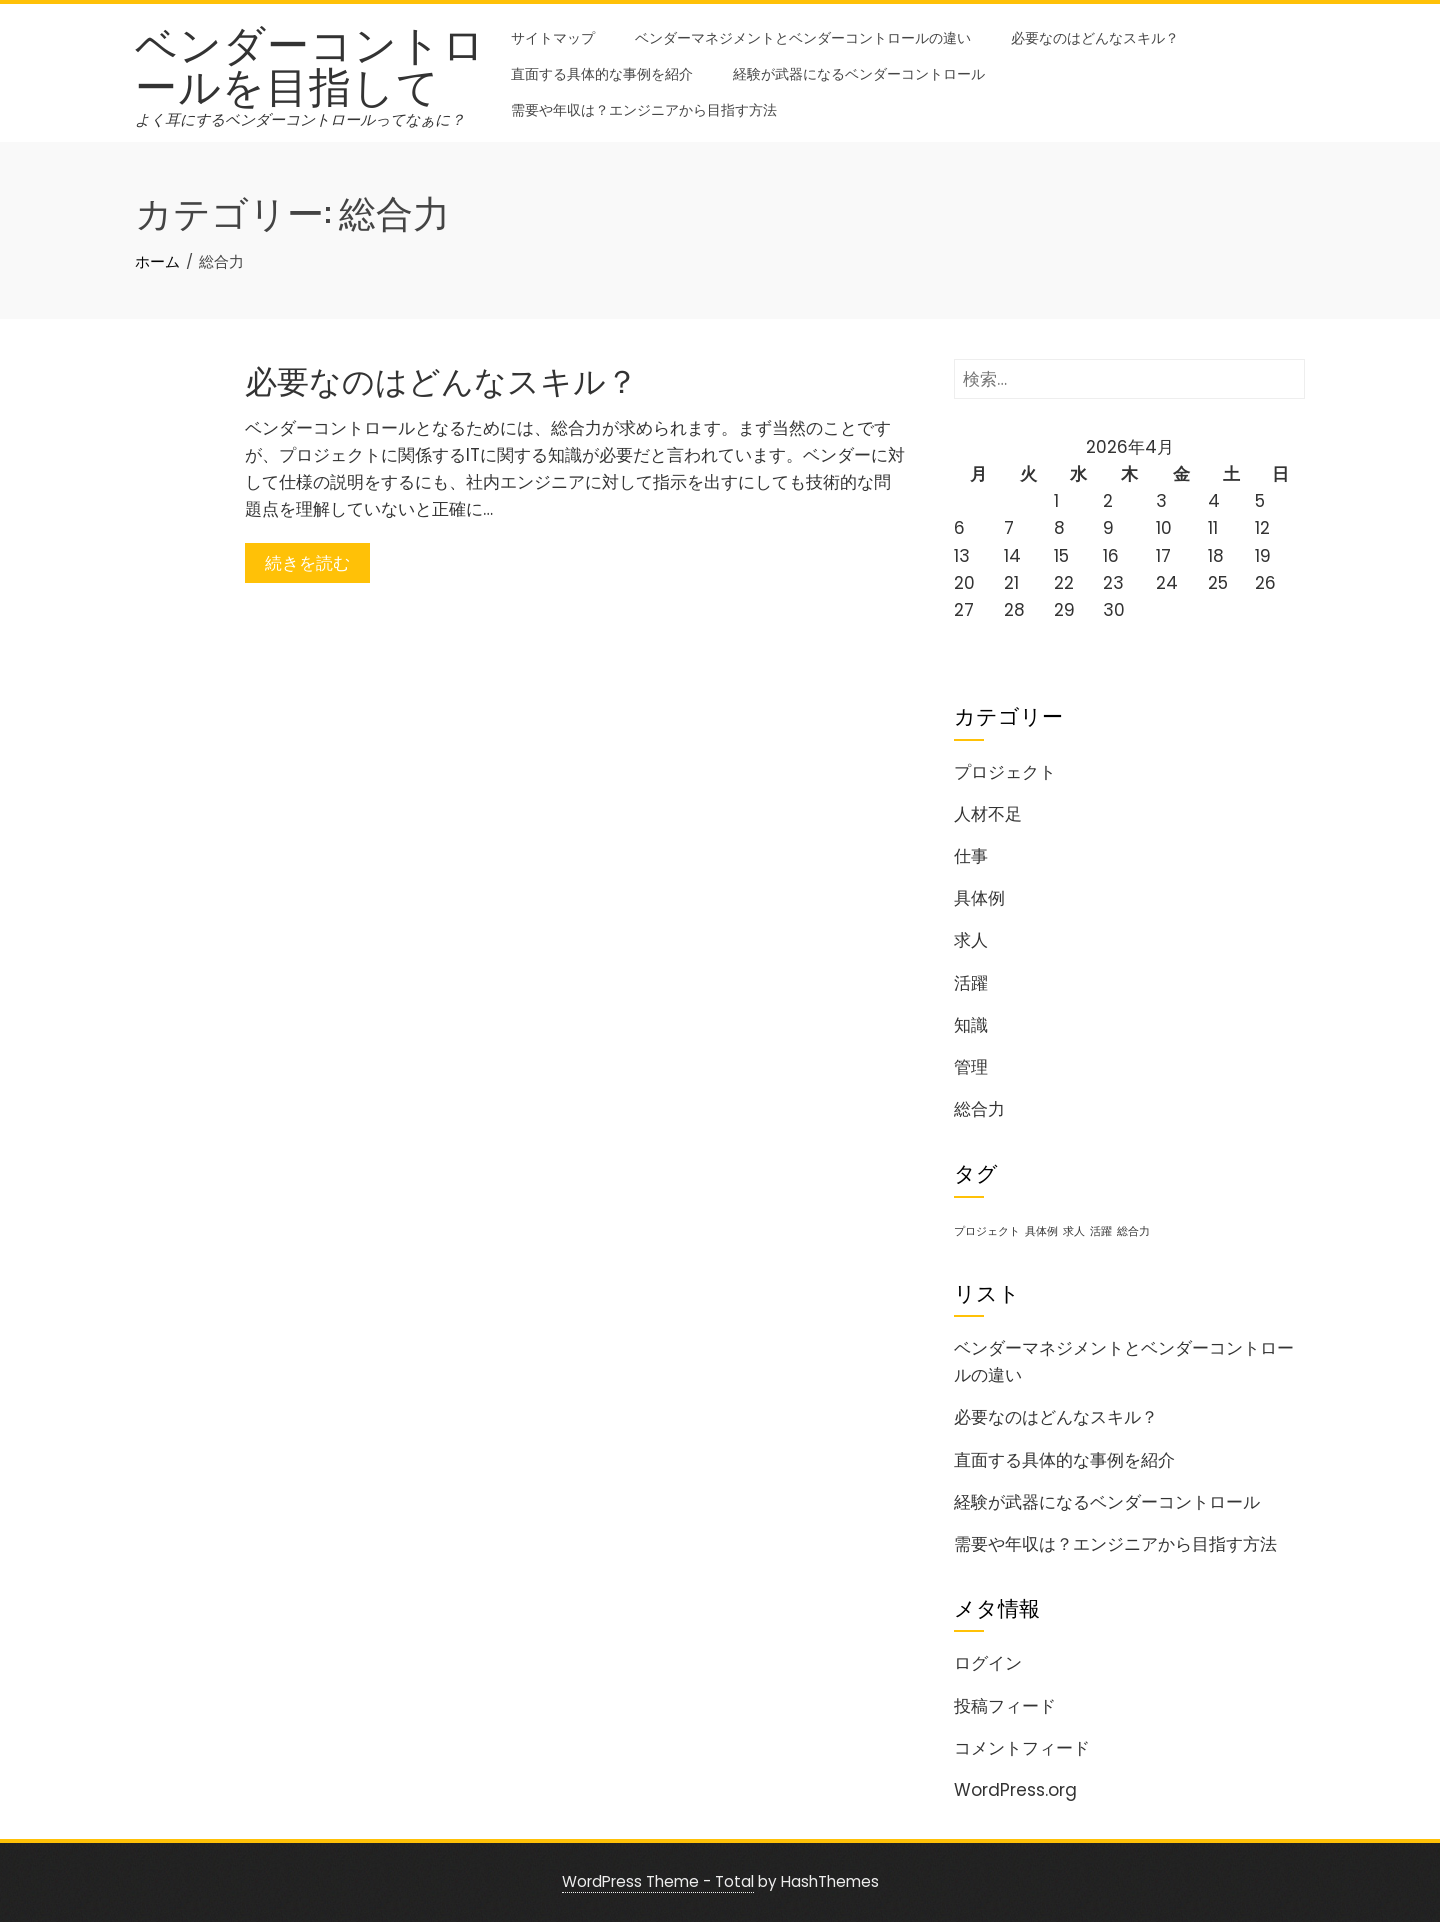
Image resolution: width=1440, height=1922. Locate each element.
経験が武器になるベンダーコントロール (859, 72)
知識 (971, 1025)
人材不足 (988, 814)
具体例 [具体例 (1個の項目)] (1041, 1231)
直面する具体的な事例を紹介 (602, 72)
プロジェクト (1005, 772)
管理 (971, 1067)
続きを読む (307, 563)
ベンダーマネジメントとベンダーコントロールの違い (803, 36)
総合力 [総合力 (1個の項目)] (1133, 1231)
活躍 (971, 983)
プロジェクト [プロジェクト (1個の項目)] (987, 1231)
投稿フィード (1005, 1706)
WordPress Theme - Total (658, 1881)
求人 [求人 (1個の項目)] (1074, 1231)
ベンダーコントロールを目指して (310, 62)
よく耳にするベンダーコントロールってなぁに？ (300, 119)
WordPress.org (1015, 1790)
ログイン (988, 1663)
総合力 (979, 1109)
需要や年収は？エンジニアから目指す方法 (644, 108)
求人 (971, 940)
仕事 (971, 856)
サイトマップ (553, 36)
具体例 (979, 898)
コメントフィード (1022, 1748)
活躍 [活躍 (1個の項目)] (1101, 1231)
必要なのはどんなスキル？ (1095, 36)
